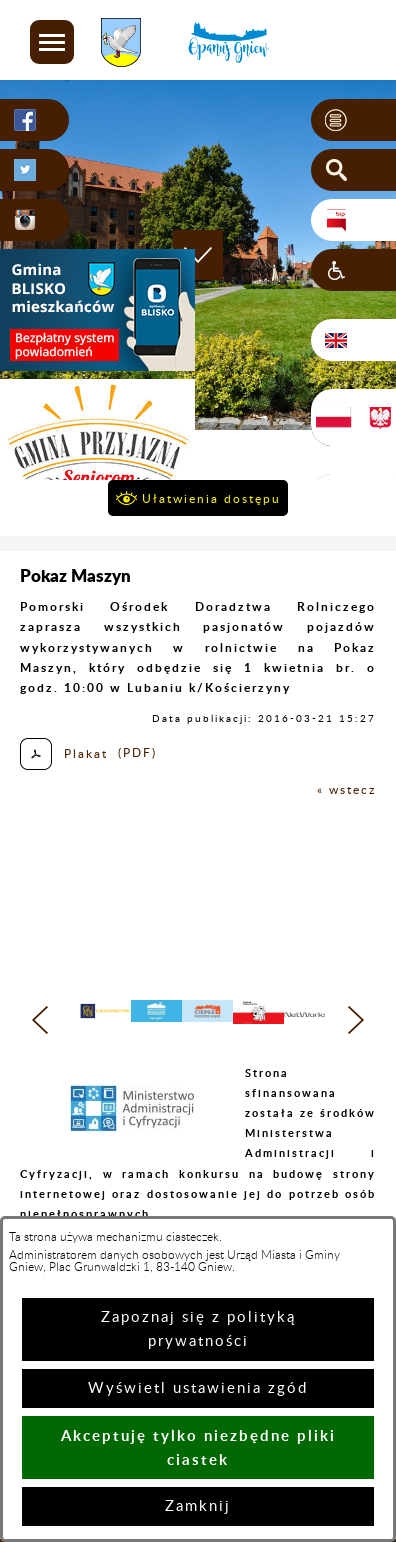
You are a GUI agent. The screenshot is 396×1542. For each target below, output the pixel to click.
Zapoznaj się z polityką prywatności (198, 1329)
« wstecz (346, 790)
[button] (52, 42)
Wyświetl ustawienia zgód (198, 1388)
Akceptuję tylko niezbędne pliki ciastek (198, 1447)
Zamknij (198, 1506)
